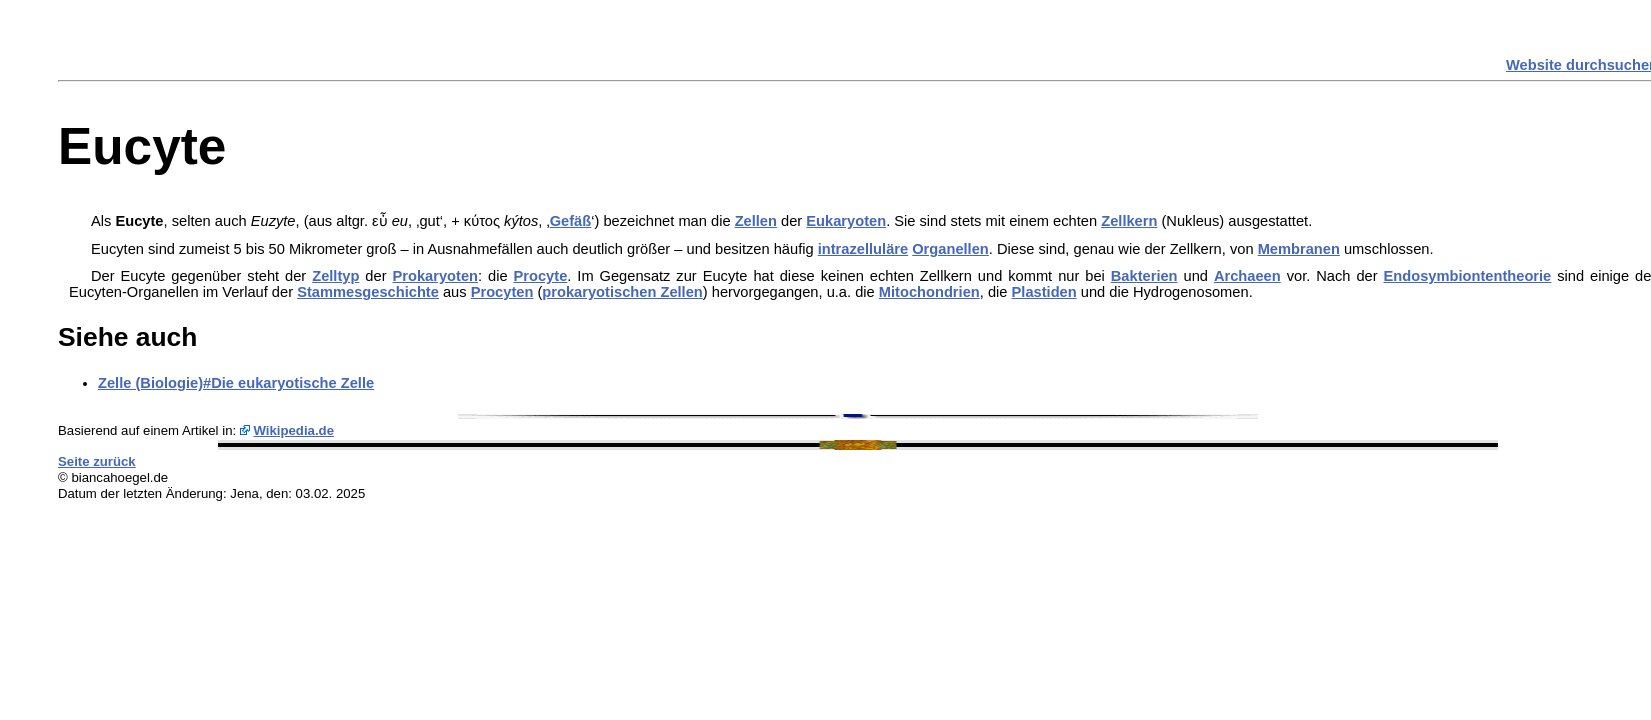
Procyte (541, 276)
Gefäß (571, 221)
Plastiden (1044, 292)
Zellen (756, 221)
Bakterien (1144, 276)
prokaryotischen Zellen (622, 292)
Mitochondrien (929, 292)
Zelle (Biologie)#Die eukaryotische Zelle (236, 383)
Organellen (950, 249)
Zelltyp (335, 276)
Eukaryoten (846, 221)
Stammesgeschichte (368, 292)
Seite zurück (97, 461)
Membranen (1299, 249)
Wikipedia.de (293, 430)
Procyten (502, 292)
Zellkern (1129, 221)
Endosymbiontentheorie (1468, 276)
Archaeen (1247, 276)
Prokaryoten (435, 276)
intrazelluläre (863, 249)
